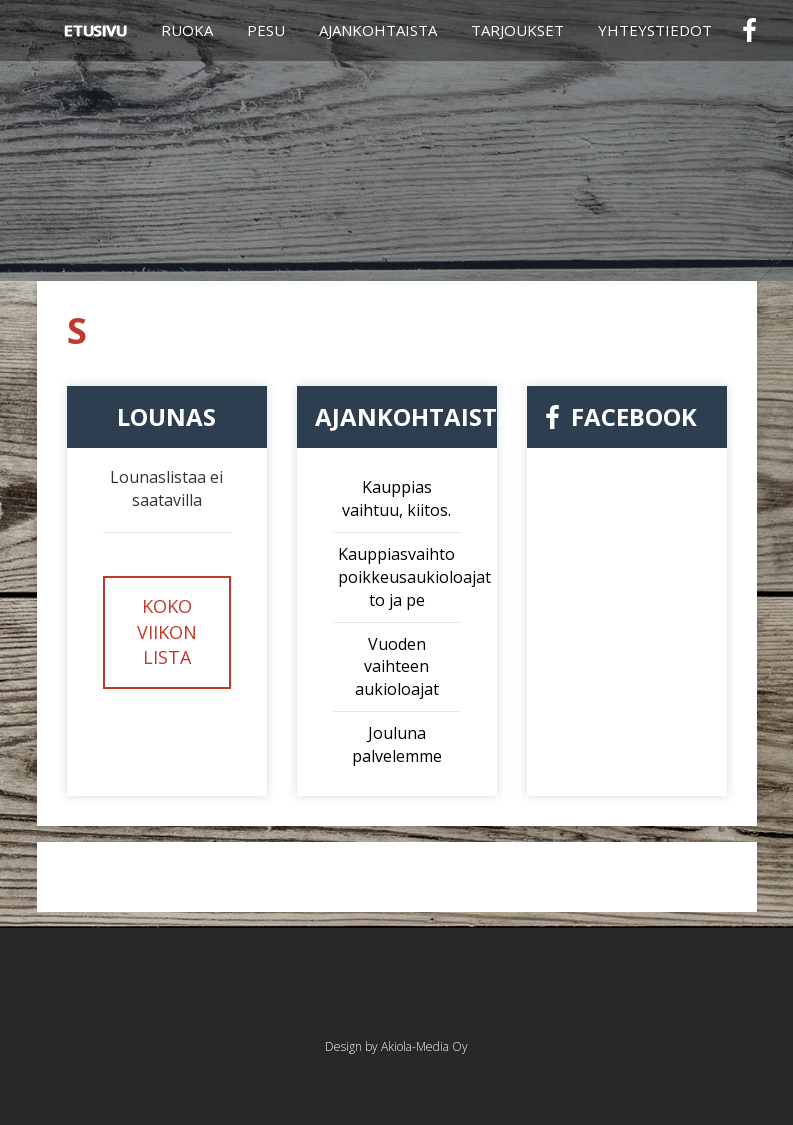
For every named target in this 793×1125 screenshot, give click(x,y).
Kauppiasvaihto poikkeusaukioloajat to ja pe (414, 577)
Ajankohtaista (378, 30)
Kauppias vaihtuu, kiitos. (396, 498)
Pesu (266, 30)
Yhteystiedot (655, 30)
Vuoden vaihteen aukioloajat (397, 667)
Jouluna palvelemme (397, 744)
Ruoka (187, 30)
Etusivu (95, 30)
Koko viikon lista (167, 631)
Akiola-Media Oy (424, 1046)
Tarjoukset (517, 30)
